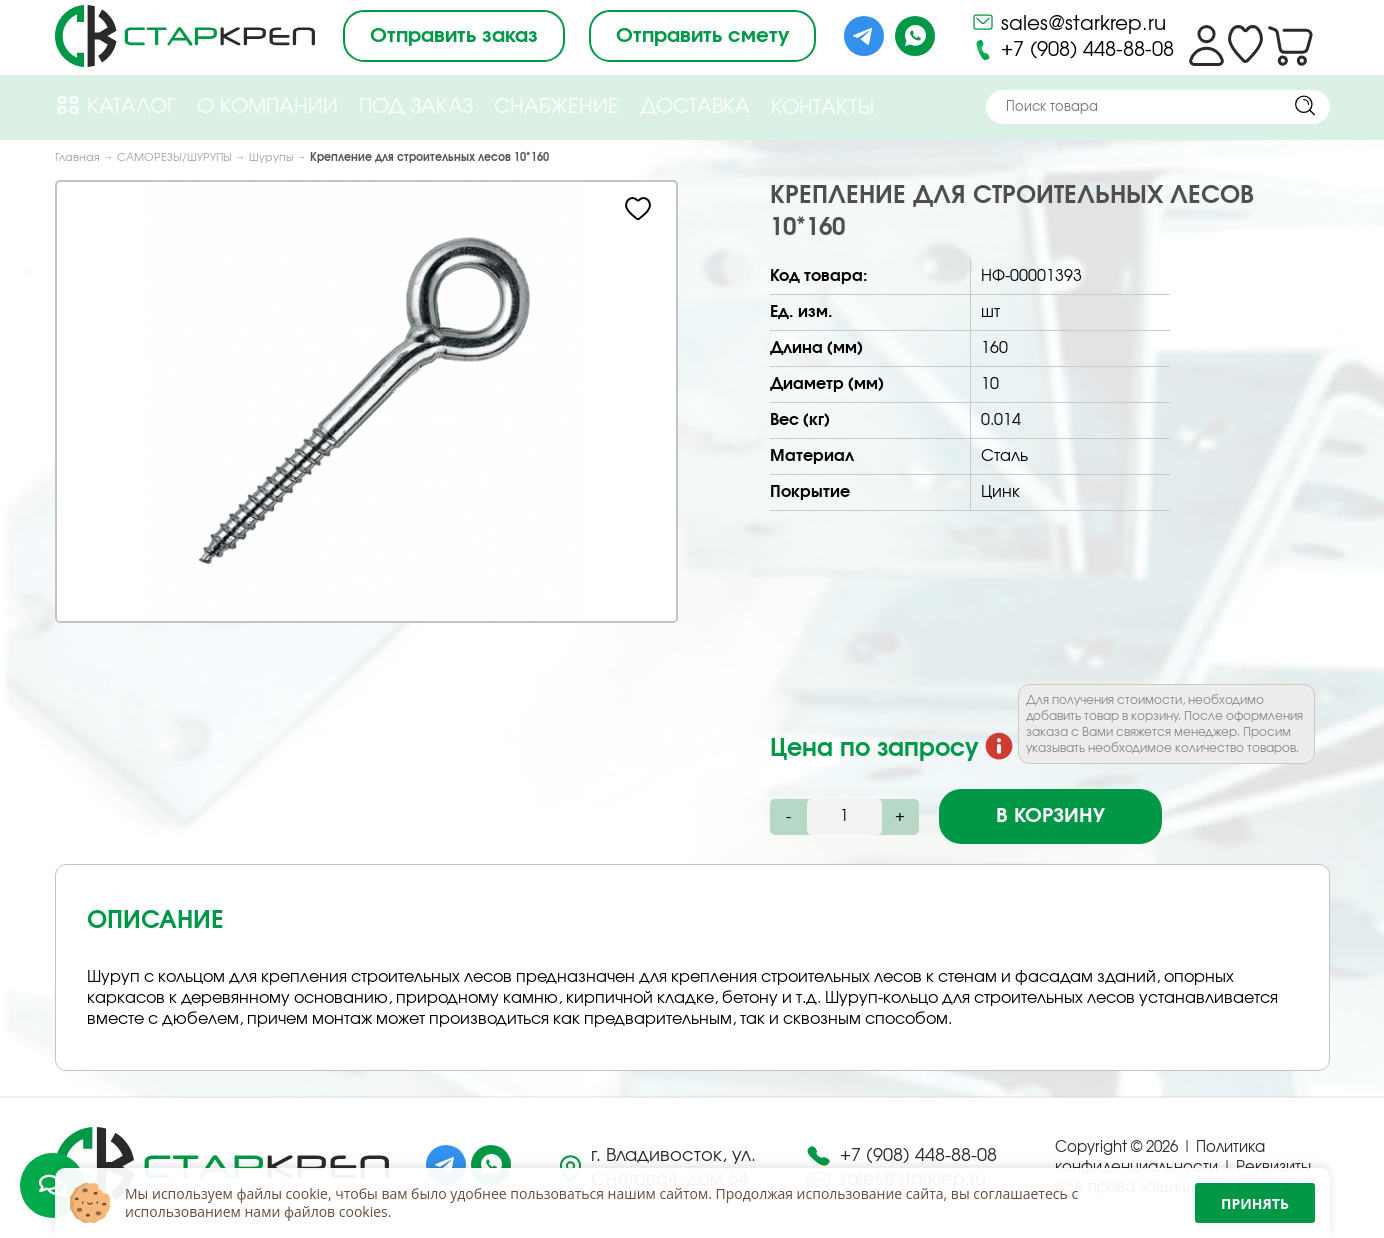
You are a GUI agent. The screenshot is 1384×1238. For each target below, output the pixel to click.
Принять (1255, 1203)
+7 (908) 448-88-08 (1072, 50)
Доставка (695, 107)
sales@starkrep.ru (1068, 22)
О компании (267, 107)
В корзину (1050, 816)
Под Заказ (416, 107)
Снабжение (556, 107)
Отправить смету (702, 36)
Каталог (115, 105)
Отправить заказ (454, 36)
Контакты (822, 108)
